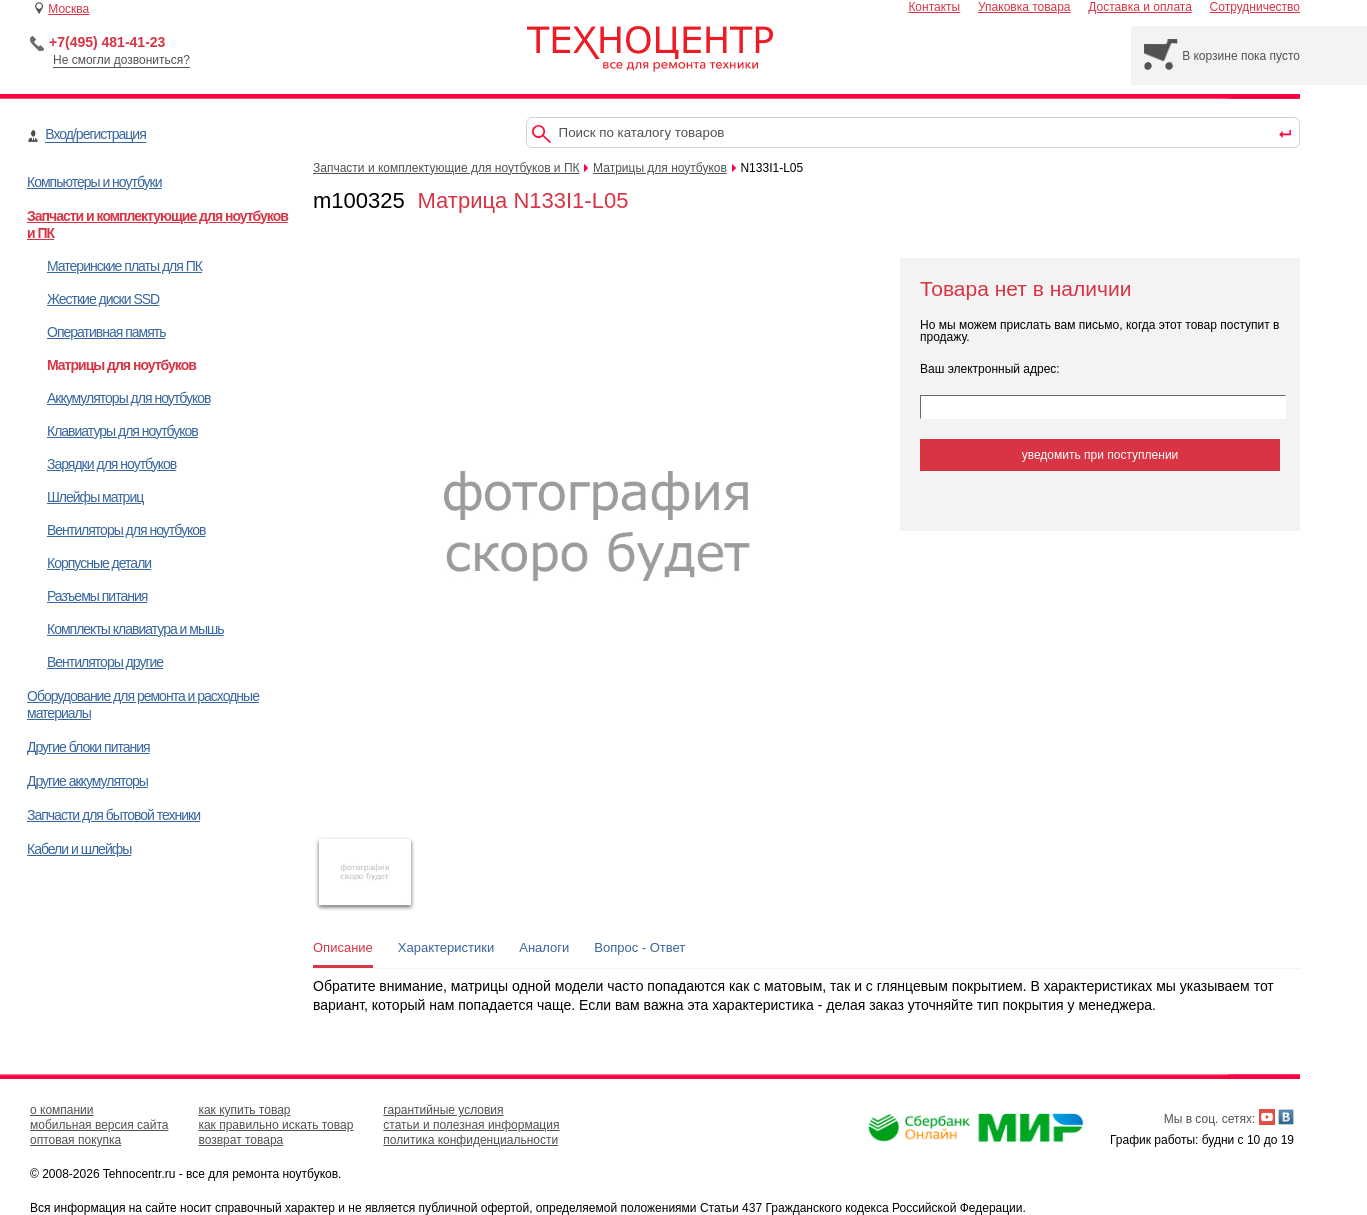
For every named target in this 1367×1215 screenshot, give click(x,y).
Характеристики (446, 947)
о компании (62, 1110)
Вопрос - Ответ (639, 947)
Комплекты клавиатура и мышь (135, 629)
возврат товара (240, 1140)
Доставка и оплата (1140, 7)
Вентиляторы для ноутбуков (126, 530)
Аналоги (544, 947)
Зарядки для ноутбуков (111, 464)
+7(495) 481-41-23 (107, 42)
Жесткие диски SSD (103, 299)
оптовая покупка (75, 1140)
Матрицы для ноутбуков (121, 365)
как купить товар (244, 1110)
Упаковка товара (1024, 7)
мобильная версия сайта (99, 1125)
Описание (343, 947)
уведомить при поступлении (1100, 455)
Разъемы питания (97, 596)
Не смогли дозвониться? (121, 60)
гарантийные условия (443, 1110)
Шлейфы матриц (95, 497)
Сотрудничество (1255, 7)
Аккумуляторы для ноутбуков (128, 398)
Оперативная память (106, 332)
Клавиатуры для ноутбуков (122, 431)
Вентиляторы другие (105, 662)
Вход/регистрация (95, 134)
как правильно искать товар (275, 1125)
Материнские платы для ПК (124, 266)
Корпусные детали (99, 563)
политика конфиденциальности (470, 1140)
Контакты (934, 7)
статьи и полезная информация (471, 1125)
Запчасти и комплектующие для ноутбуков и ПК (446, 168)
